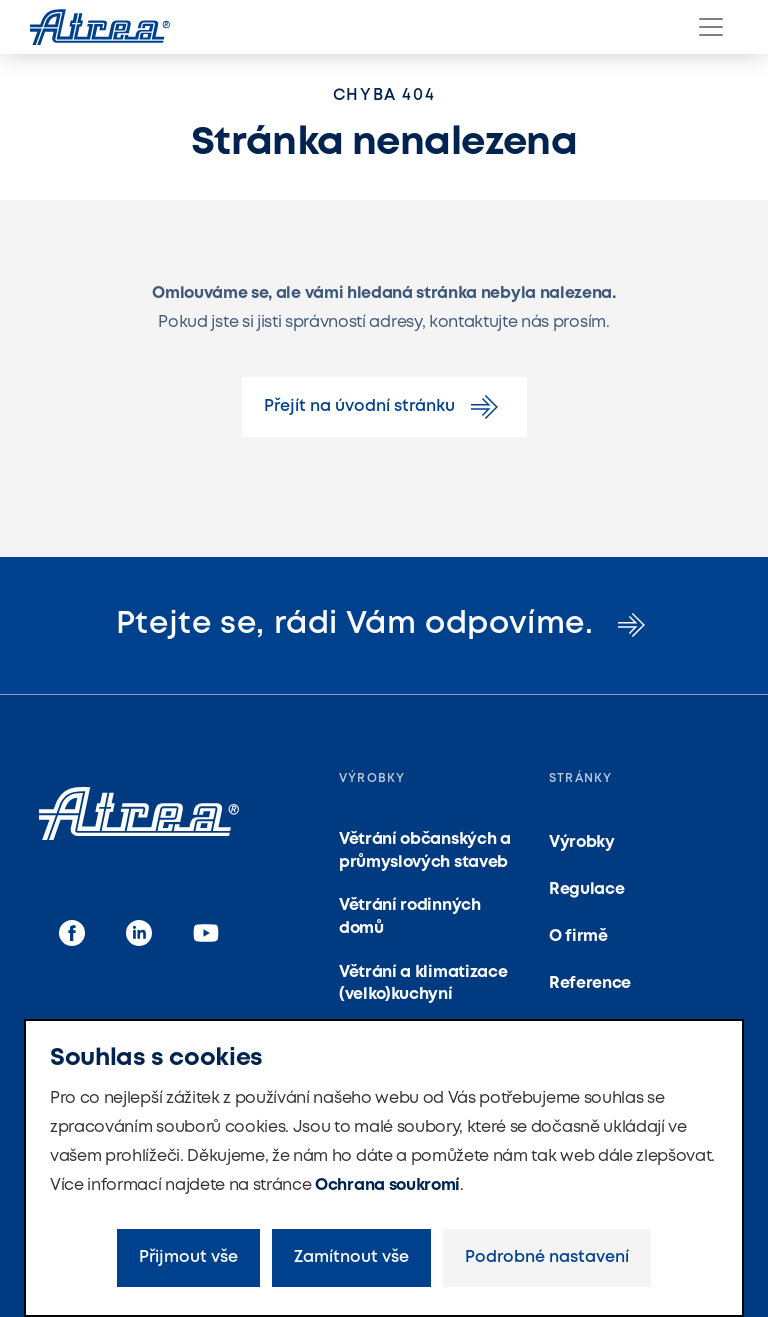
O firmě (578, 936)
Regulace (586, 889)
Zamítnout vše (351, 1257)
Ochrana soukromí (387, 1185)
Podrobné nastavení (547, 1257)
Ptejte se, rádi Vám (384, 624)
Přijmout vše (188, 1257)
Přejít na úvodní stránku (384, 407)
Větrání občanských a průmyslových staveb (425, 850)
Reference (590, 983)
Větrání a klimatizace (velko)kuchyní (423, 983)
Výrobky (582, 842)
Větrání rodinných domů (410, 916)
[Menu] (711, 27)
